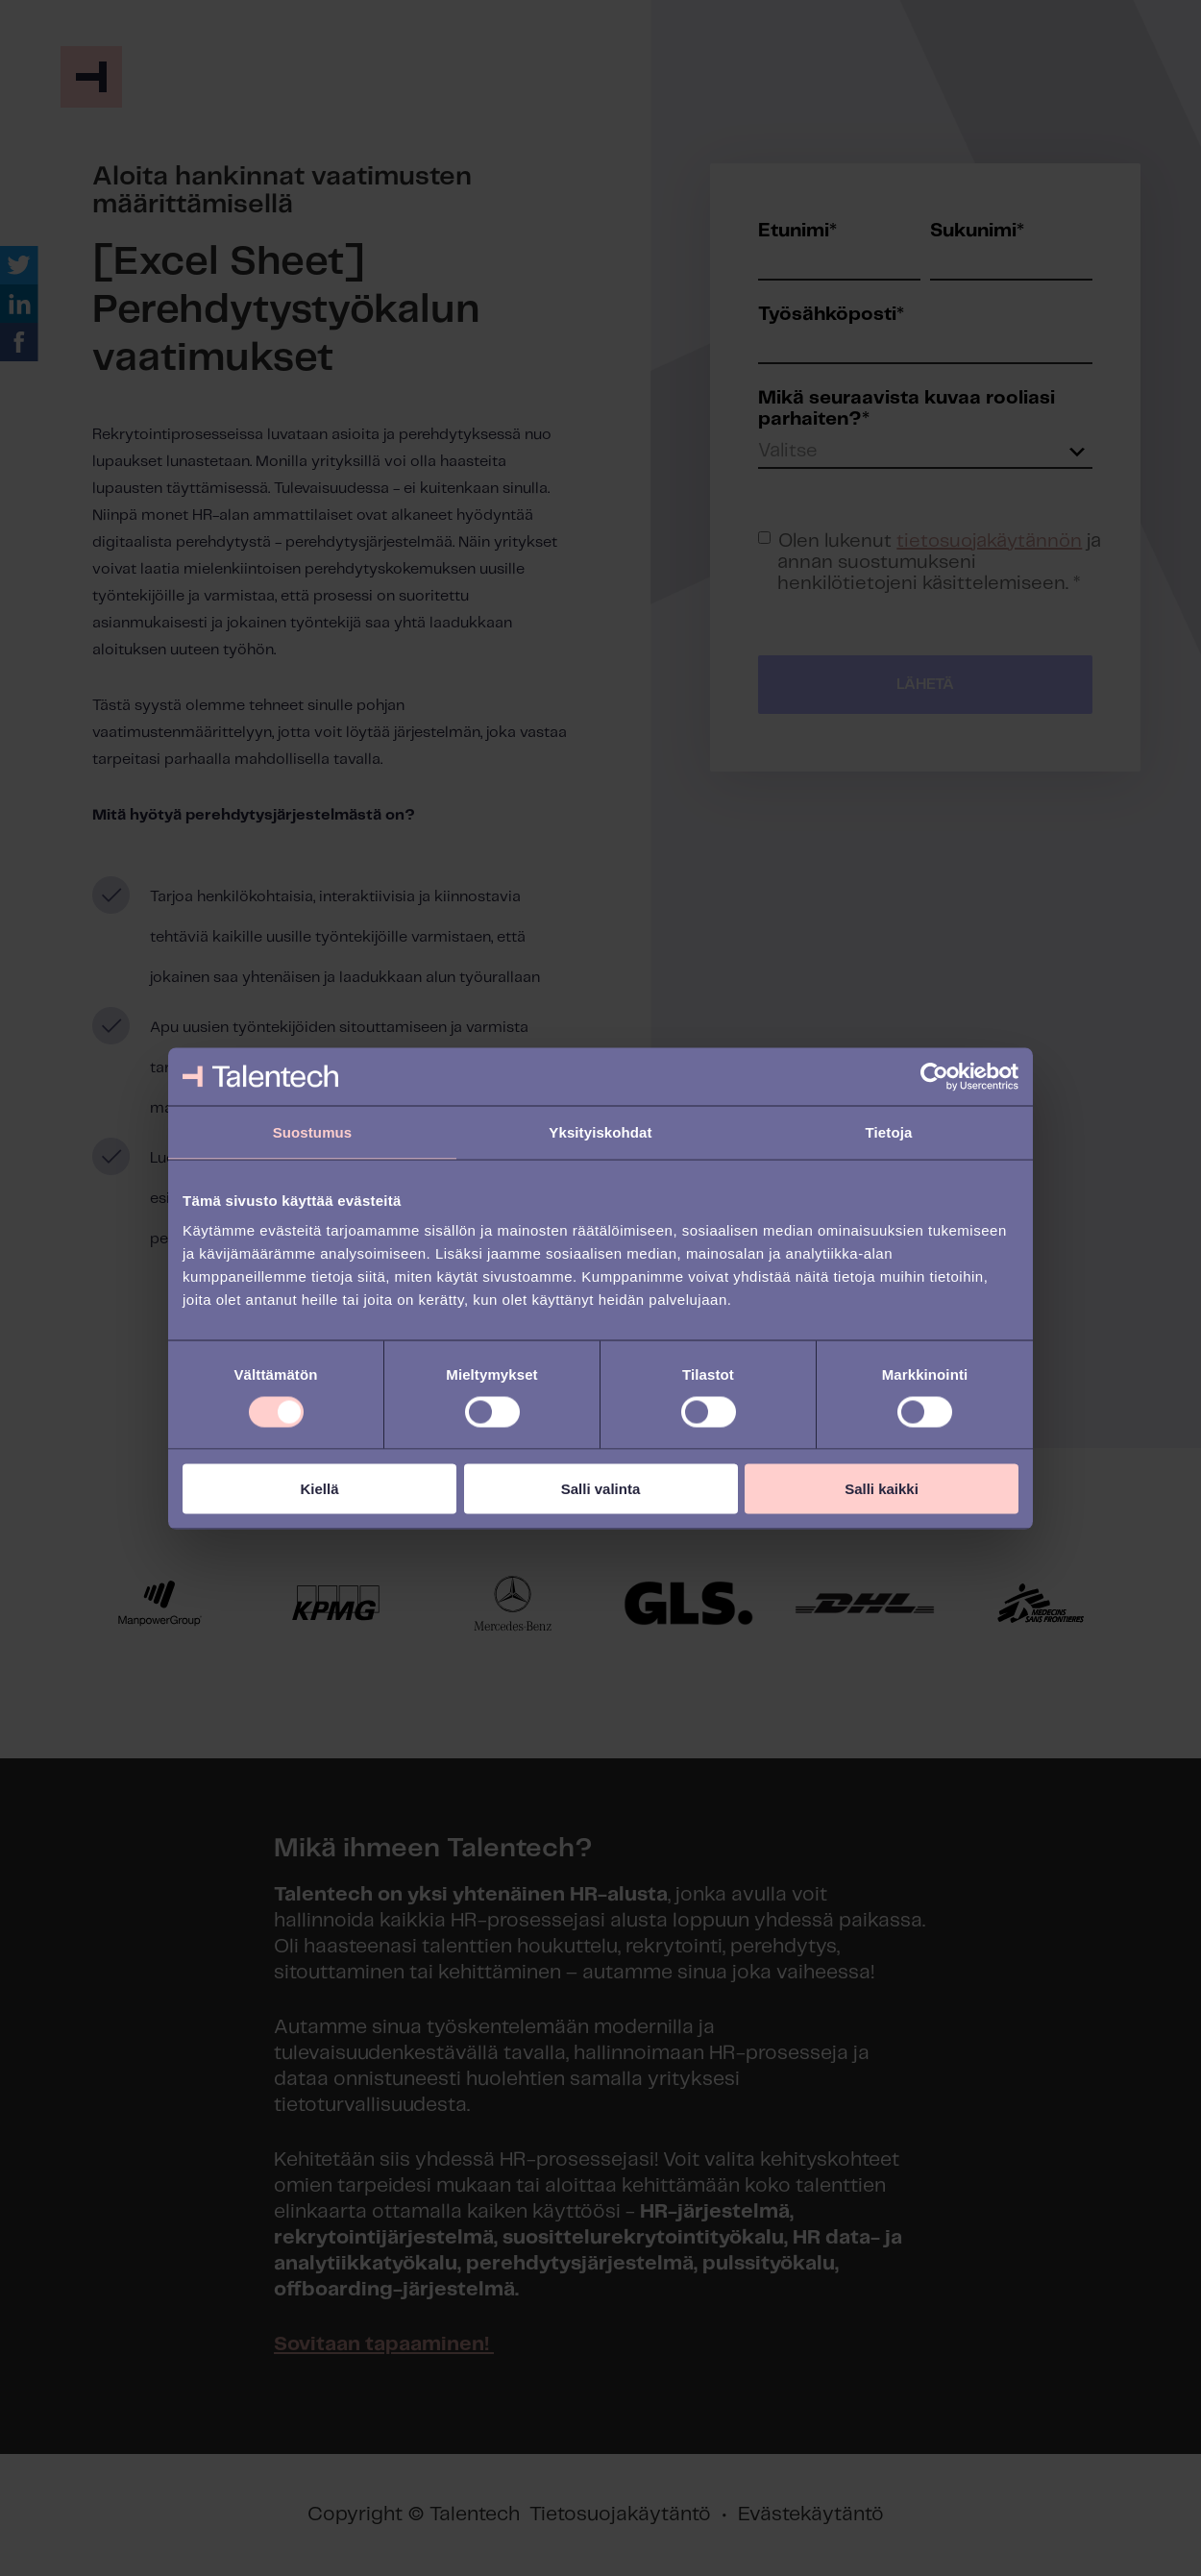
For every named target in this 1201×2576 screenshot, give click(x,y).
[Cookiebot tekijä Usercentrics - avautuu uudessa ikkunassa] (934, 1076)
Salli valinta (601, 1489)
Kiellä (319, 1489)
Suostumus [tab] (313, 1131)
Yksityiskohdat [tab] (600, 1131)
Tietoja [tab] (889, 1131)
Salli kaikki (882, 1489)
